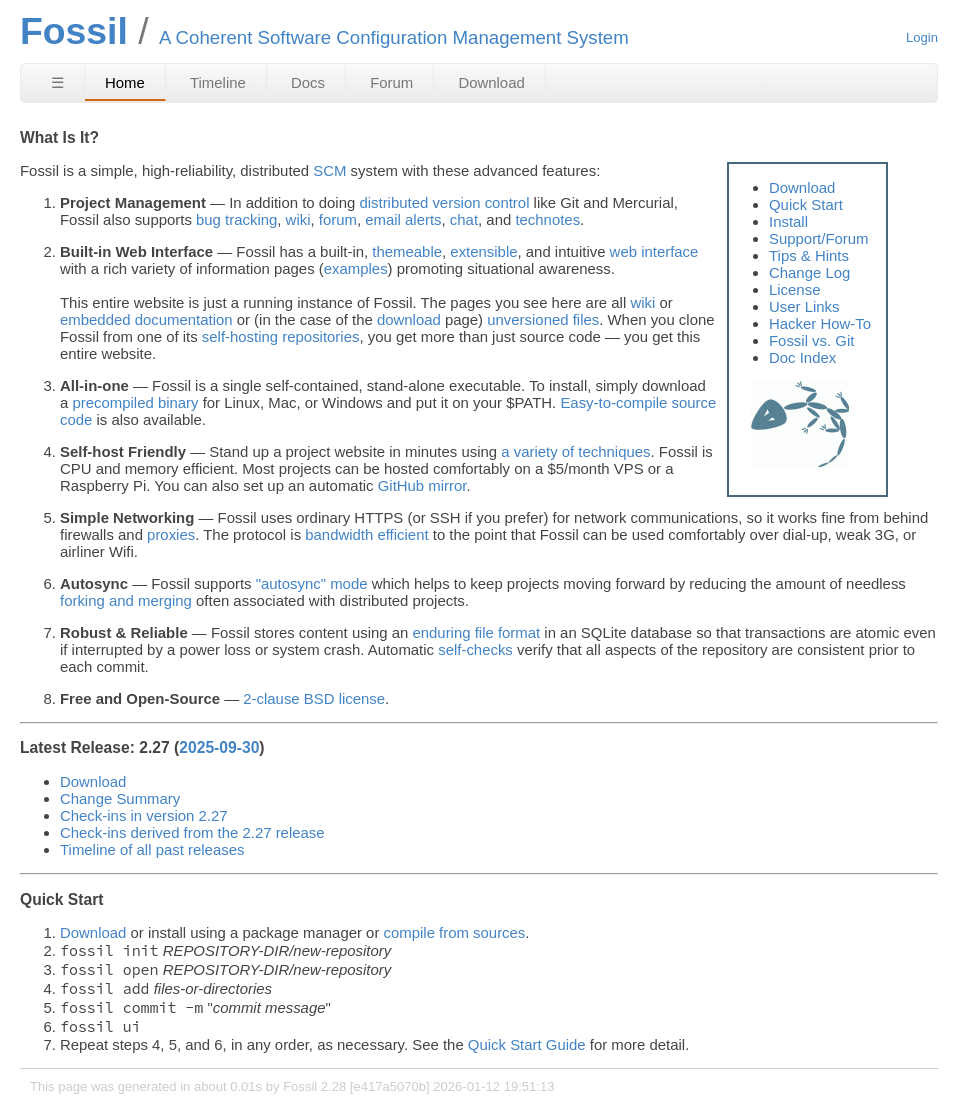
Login (922, 37)
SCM (329, 170)
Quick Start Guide (527, 1044)
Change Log (809, 272)
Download (491, 82)
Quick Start (806, 204)
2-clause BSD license (314, 698)
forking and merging (126, 600)
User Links (804, 306)
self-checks (475, 649)
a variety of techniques (575, 451)
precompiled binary (135, 402)
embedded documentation (146, 319)
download (409, 319)
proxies (171, 534)
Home (125, 82)
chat (464, 219)
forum (338, 219)
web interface (654, 251)
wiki (298, 219)
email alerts (403, 219)
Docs (308, 82)
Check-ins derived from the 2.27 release (192, 832)
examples (356, 268)
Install (788, 221)
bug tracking (236, 219)
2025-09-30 (219, 747)
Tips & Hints (809, 255)
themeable (407, 251)
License (794, 289)
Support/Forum (819, 238)
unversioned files (543, 319)
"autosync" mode (312, 583)
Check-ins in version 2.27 (144, 815)
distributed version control (444, 202)
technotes (547, 219)
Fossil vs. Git (811, 340)
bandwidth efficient (366, 534)
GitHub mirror (422, 485)
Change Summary (120, 798)
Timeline (218, 82)
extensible (483, 251)
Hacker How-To (820, 323)
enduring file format (476, 632)
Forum (391, 82)
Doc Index (802, 357)
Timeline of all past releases (152, 849)
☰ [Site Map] (57, 82)
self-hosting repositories (281, 336)
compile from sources (455, 932)
